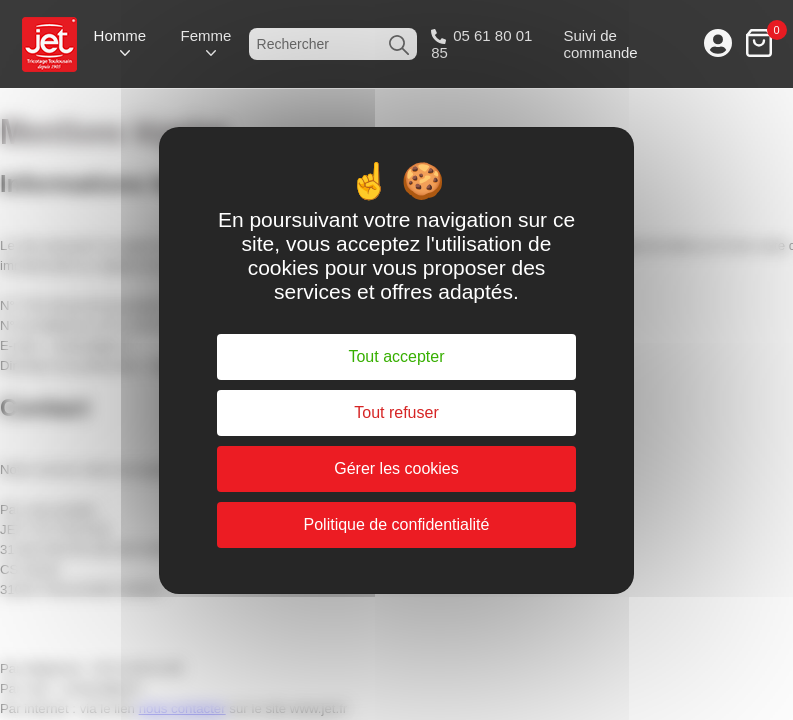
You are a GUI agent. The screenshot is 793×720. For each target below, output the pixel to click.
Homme (120, 35)
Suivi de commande (600, 44)
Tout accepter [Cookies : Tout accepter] (396, 356)
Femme (205, 35)
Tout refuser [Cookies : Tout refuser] (396, 412)
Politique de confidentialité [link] (397, 524)
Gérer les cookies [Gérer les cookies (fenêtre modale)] (396, 468)
